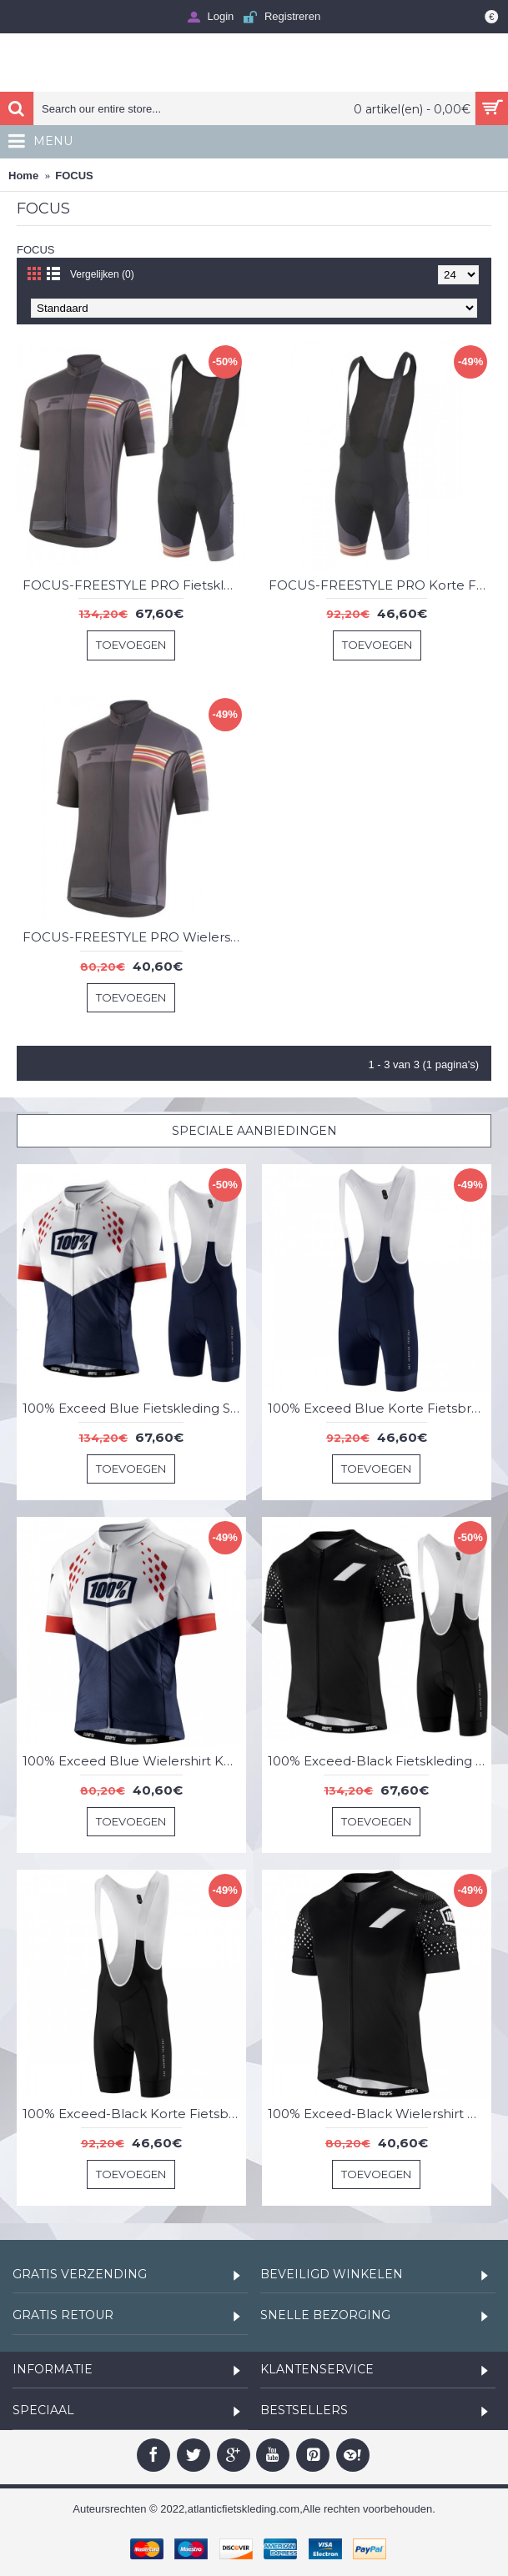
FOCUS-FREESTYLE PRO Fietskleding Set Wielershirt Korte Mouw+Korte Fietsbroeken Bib (134, 585)
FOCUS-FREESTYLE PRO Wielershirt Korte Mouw (134, 937)
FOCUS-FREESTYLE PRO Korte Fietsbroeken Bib (380, 585)
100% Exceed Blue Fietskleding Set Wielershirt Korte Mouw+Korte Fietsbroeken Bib (134, 1408)
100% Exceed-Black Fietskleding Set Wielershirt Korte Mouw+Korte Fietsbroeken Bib (379, 1761)
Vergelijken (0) (102, 274)
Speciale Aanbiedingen (254, 1130)
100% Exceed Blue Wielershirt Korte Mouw (134, 1761)
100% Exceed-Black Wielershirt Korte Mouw (379, 2114)
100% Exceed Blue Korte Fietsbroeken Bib (379, 1408)
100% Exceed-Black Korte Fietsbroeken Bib (134, 2114)
